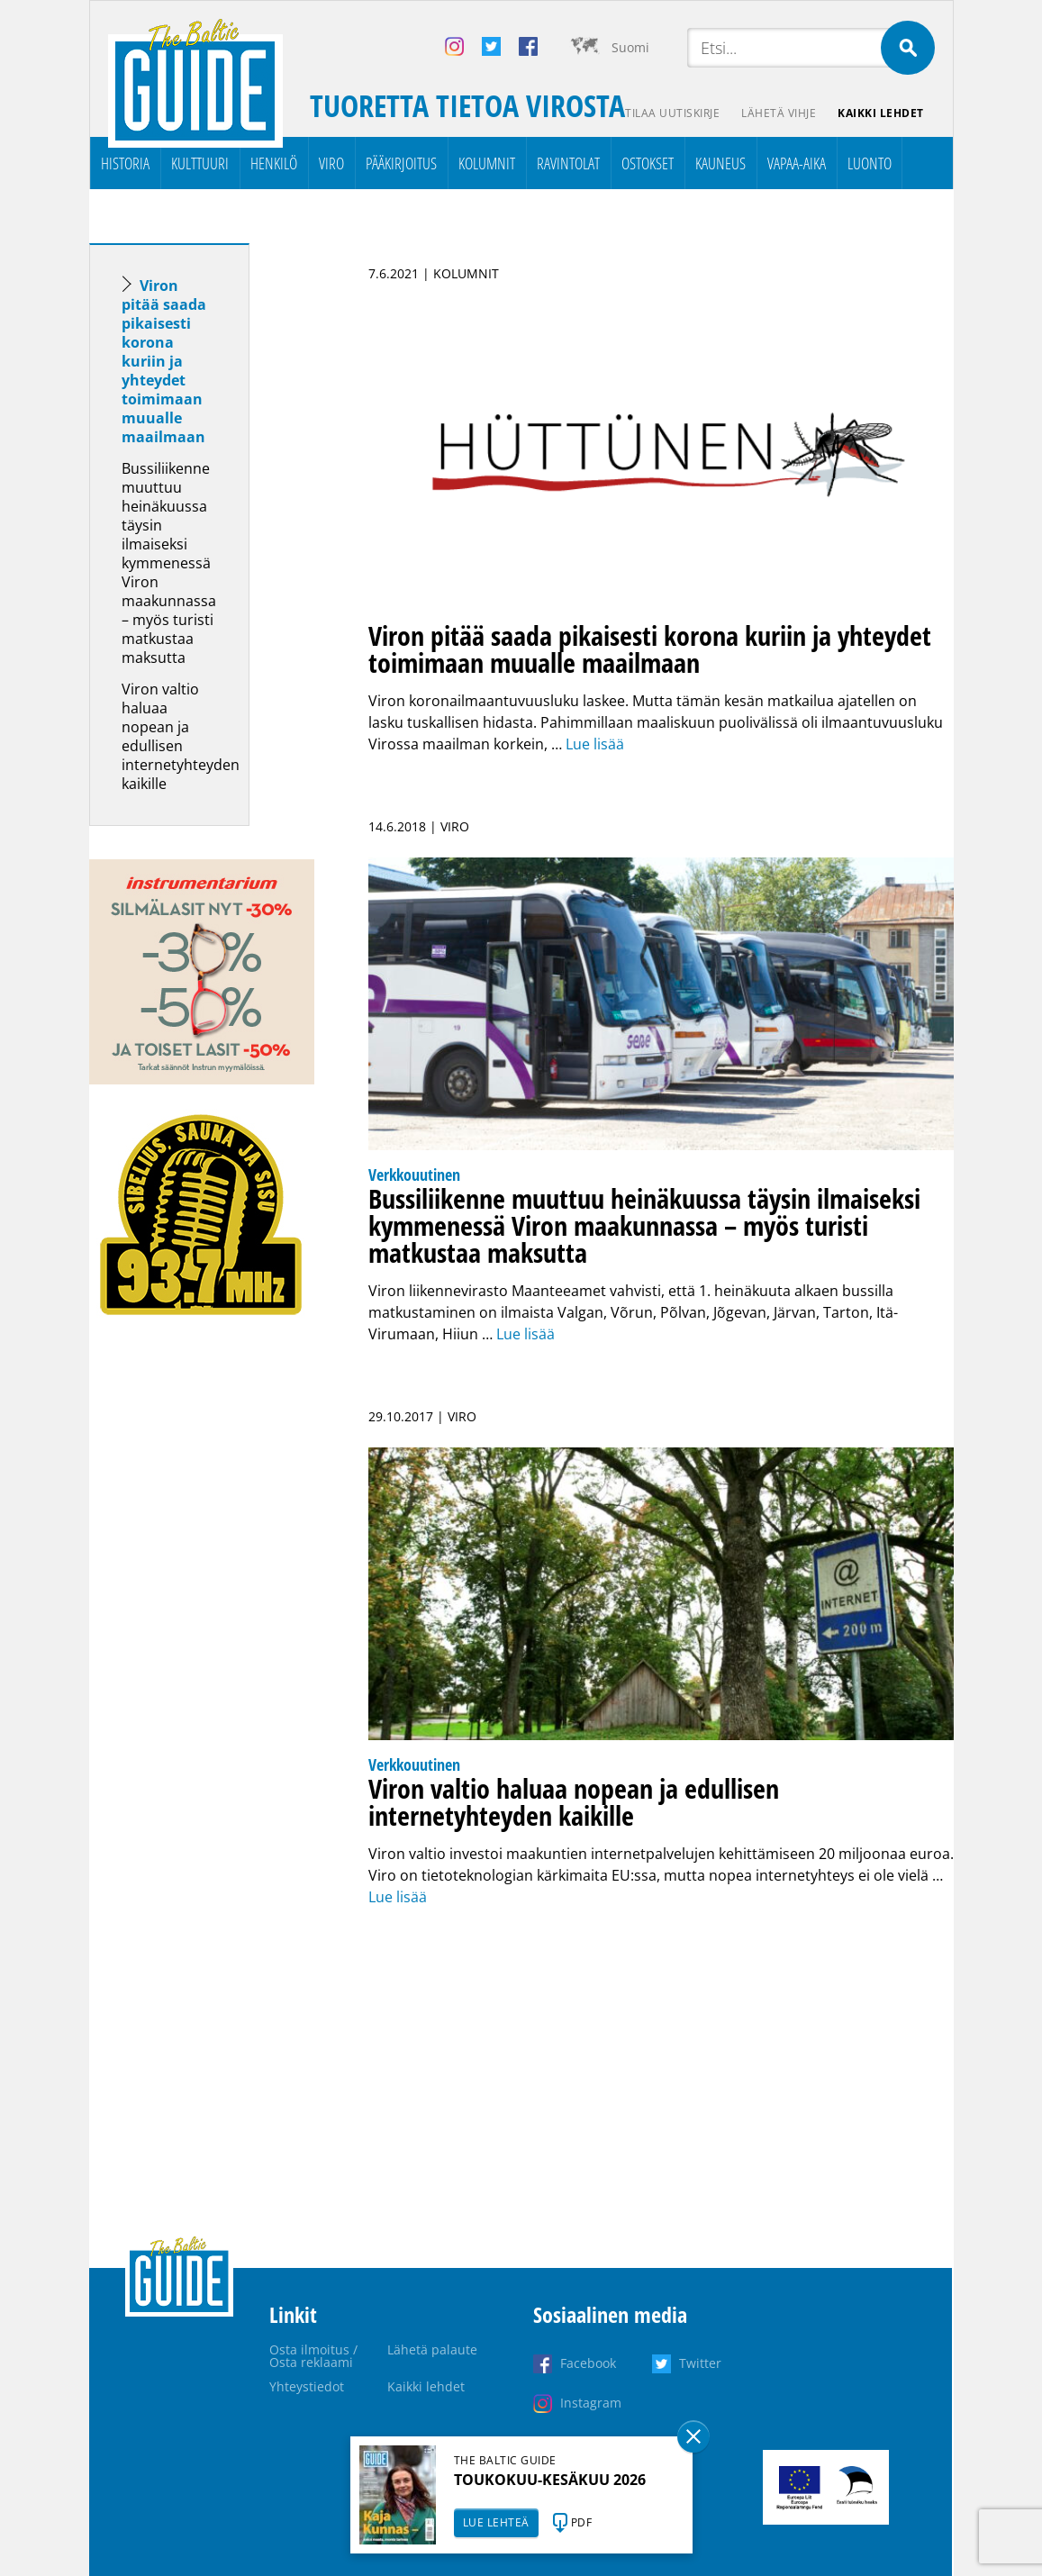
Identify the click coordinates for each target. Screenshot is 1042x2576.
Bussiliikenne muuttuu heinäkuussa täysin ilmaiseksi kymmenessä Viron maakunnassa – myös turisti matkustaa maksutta (169, 562)
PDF (582, 2522)
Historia (125, 163)
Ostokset (647, 163)
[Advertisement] (201, 1635)
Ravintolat (568, 163)
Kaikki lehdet (881, 113)
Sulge (693, 2436)
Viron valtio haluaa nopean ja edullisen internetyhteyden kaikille (181, 736)
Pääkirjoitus (401, 163)
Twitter (700, 2363)
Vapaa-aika (796, 163)
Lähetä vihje (778, 113)
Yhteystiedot (306, 2386)
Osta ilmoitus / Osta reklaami (313, 2356)
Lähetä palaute (432, 2349)
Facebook (588, 2363)
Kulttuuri (200, 163)
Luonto (869, 163)
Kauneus (720, 163)
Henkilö (273, 163)
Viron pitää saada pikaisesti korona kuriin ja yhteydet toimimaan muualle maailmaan (164, 361)
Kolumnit (486, 163)
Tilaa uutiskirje (672, 113)
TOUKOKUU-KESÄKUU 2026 (550, 2480)
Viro (331, 163)
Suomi (630, 47)
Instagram (590, 2402)
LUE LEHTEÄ (496, 2522)
